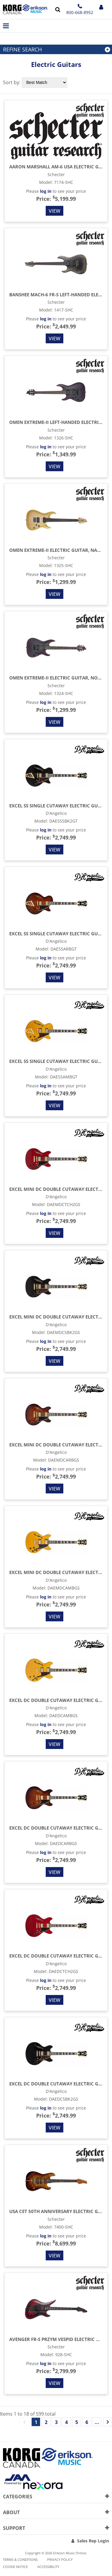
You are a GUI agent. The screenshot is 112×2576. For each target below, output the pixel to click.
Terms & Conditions (20, 2559)
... (97, 2422)
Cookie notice (15, 2566)
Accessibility (48, 2566)
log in (45, 191)
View (54, 211)
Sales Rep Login (93, 2541)
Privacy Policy (60, 2559)
